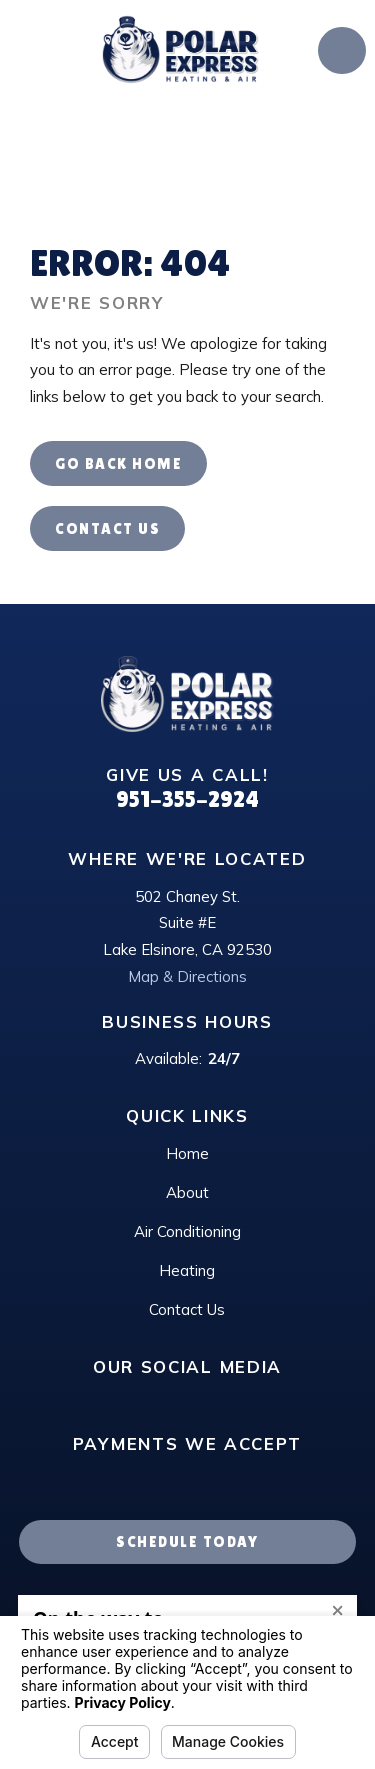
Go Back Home (118, 463)
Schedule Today (187, 1541)
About (187, 1192)
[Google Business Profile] (105, 1401)
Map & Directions (187, 976)
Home (187, 1153)
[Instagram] (187, 1401)
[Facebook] (228, 1401)
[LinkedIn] (146, 1401)
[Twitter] (269, 1401)
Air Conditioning (187, 1231)
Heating (187, 1270)
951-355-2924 (187, 799)
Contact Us (107, 528)
